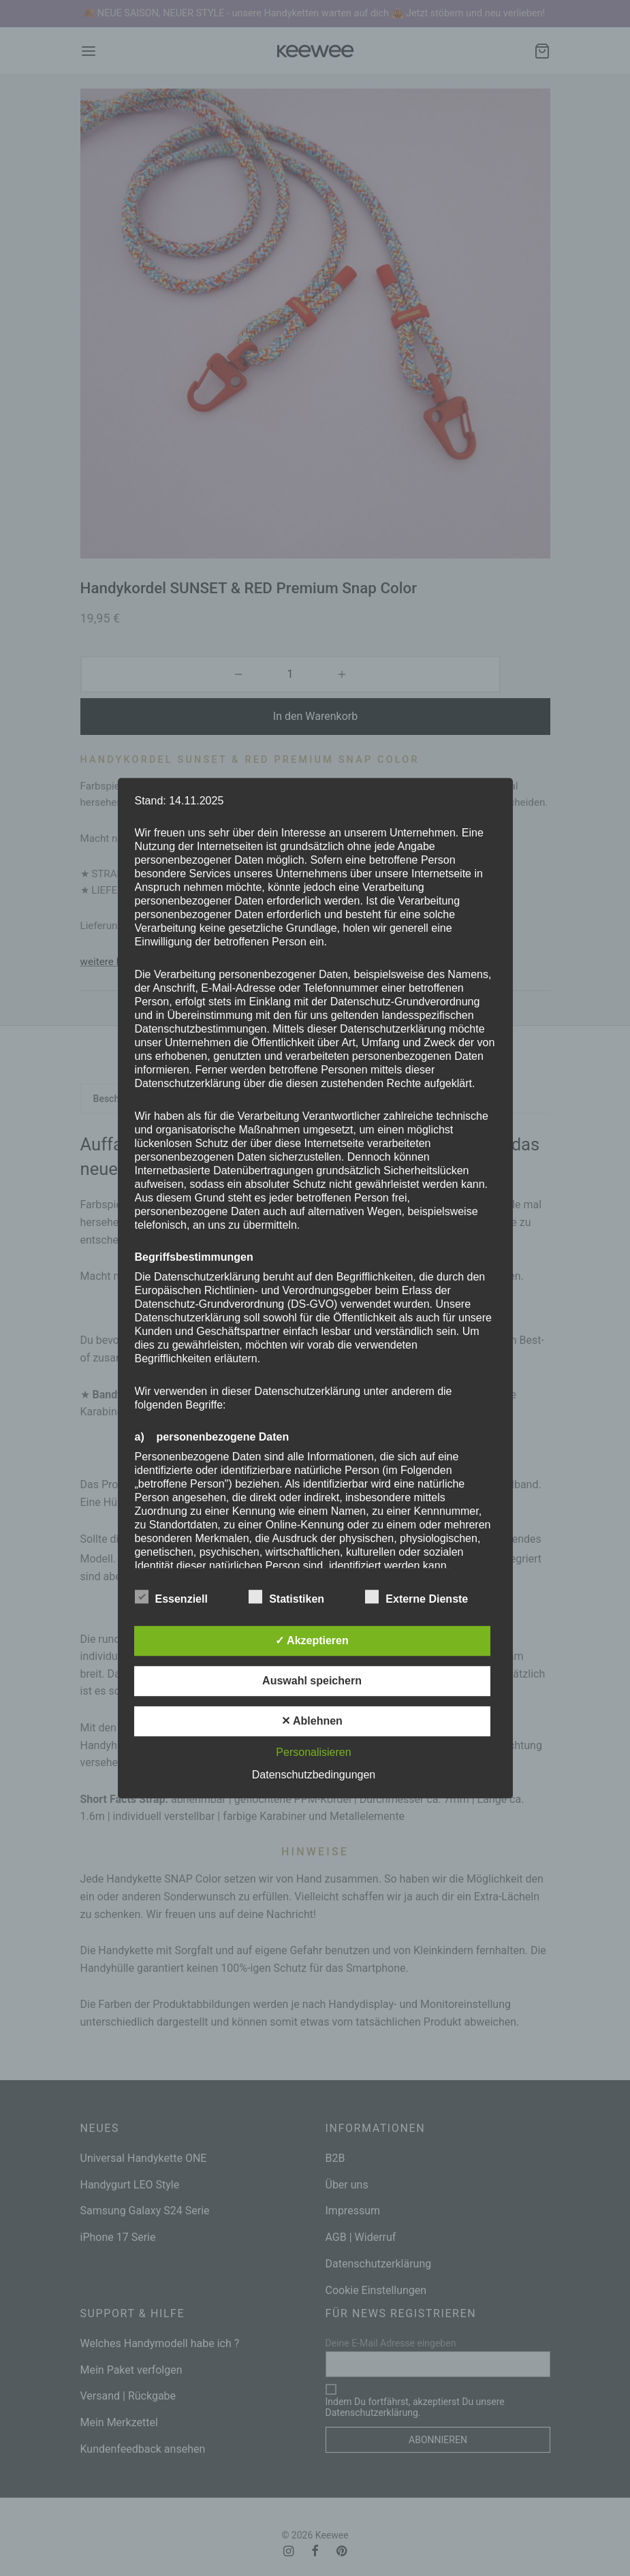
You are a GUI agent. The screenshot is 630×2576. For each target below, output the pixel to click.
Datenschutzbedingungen (313, 1774)
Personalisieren (313, 1752)
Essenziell (180, 1597)
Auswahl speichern (312, 1680)
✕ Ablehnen (312, 1721)
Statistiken (295, 1597)
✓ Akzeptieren (312, 1640)
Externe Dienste (424, 1597)
